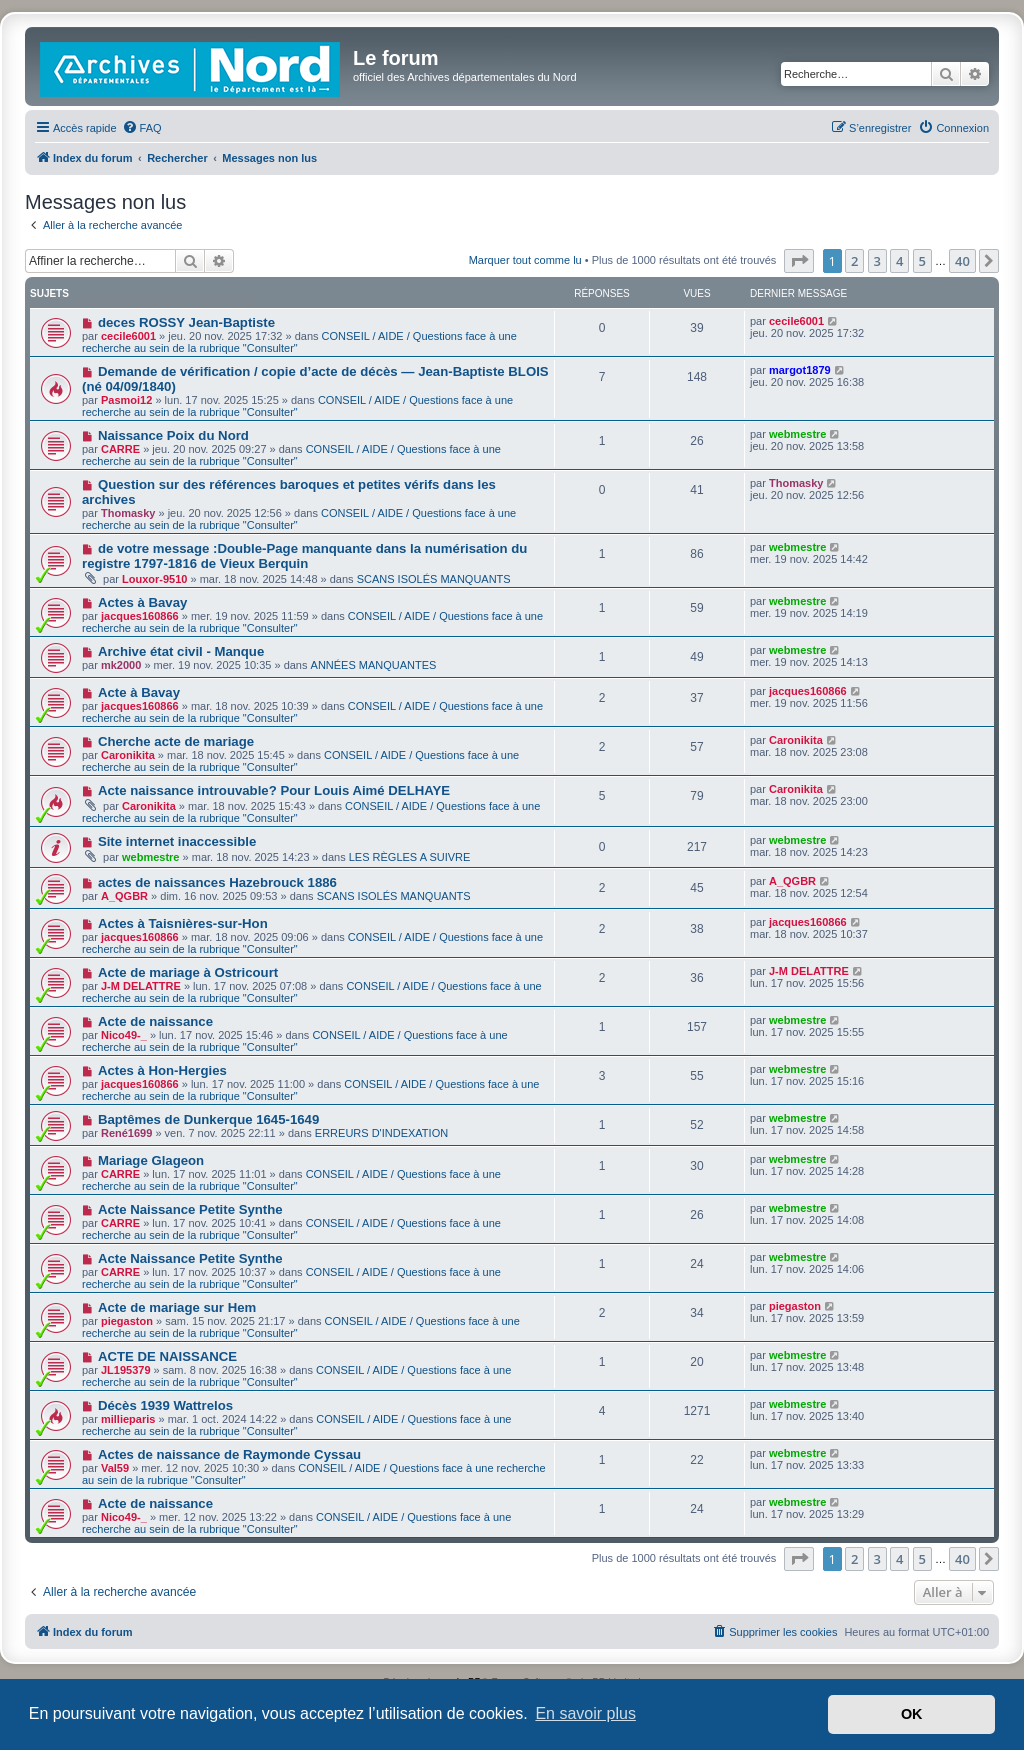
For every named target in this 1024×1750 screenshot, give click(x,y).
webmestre (797, 434)
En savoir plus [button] (585, 1713)
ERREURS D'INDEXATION (381, 1133)
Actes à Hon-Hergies (162, 1070)
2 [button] (854, 261)
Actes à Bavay (142, 602)
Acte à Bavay (139, 692)
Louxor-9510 (154, 579)
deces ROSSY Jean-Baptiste (186, 322)
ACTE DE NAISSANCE (167, 1356)
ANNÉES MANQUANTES (374, 665)
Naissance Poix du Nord (173, 435)
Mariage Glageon (151, 1160)
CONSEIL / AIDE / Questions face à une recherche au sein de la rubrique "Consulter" (297, 406)
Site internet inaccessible (177, 841)
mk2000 (121, 665)
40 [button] (962, 261)
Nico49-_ (124, 1035)
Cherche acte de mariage (176, 741)
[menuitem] (142, 128)
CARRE (120, 449)
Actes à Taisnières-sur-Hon (183, 923)
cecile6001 (128, 336)
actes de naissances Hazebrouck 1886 (217, 882)
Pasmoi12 (126, 400)
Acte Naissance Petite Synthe (190, 1209)
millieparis (128, 1419)
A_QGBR (124, 896)
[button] (799, 261)
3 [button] (877, 261)
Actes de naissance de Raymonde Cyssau (229, 1454)
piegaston (127, 1321)
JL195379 (126, 1370)
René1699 (126, 1133)
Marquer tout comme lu (525, 260)
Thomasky (128, 513)
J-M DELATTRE (141, 986)
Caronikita (128, 755)
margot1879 (800, 370)
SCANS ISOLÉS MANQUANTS (434, 579)
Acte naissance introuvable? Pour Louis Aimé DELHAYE (274, 790)
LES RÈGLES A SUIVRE (410, 857)
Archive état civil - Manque (181, 651)
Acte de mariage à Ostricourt (188, 972)
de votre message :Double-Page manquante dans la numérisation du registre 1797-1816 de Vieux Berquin (304, 556)
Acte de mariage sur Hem (177, 1307)
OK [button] (912, 1714)
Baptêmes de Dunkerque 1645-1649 (208, 1119)
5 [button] (922, 261)
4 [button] (899, 261)
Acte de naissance (155, 1021)
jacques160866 (140, 616)
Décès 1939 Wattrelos (165, 1405)
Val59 (115, 1468)
